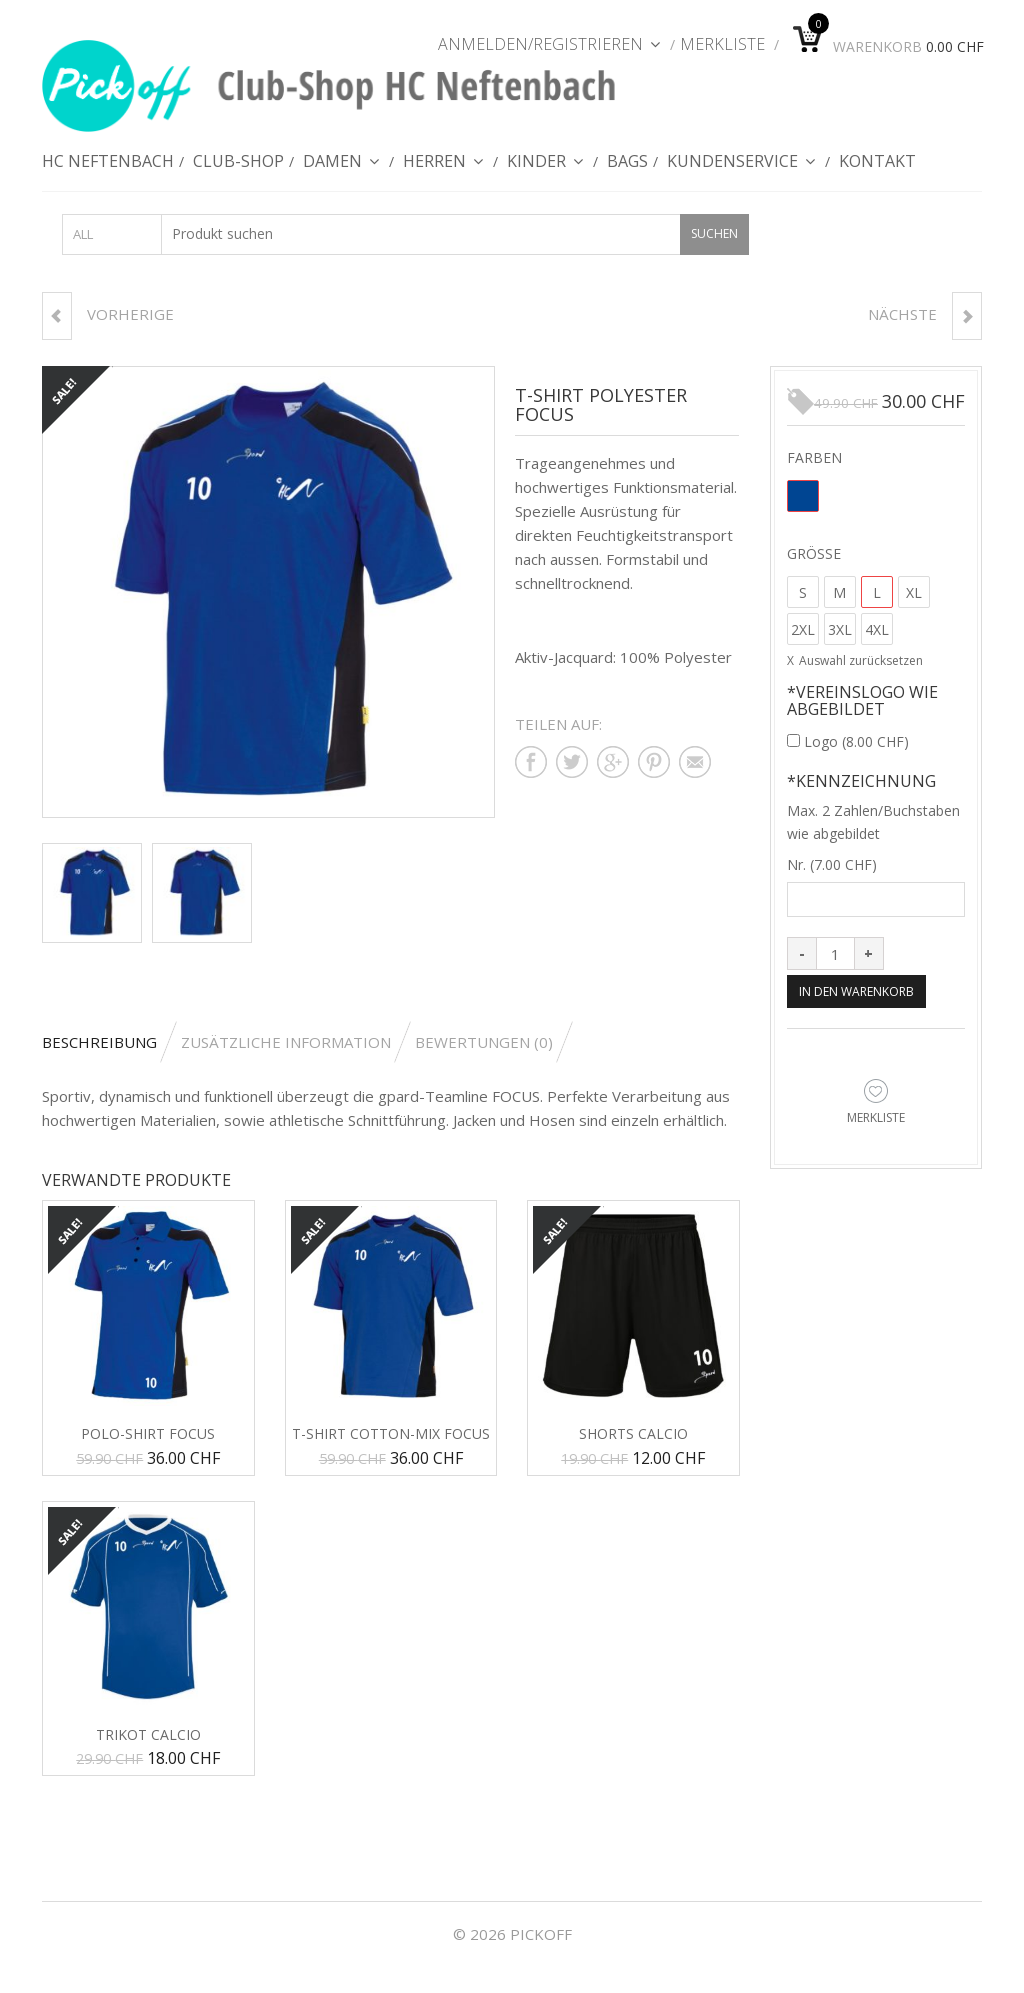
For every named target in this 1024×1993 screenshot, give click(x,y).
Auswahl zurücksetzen (861, 661)
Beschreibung (99, 1043)
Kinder (545, 169)
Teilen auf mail (695, 763)
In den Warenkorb (863, 992)
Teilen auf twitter (572, 763)
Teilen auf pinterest (654, 763)
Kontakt (877, 169)
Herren (443, 169)
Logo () (848, 742)
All (83, 235)
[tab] (109, 1043)
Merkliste (722, 44)
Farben (814, 457)
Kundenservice (741, 169)
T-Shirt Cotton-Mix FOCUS (391, 1435)
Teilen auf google (613, 763)
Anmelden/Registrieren (549, 44)
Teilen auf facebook (531, 763)
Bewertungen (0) (484, 1043)
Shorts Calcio (633, 1435)
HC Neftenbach (108, 169)
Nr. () (832, 865)
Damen (341, 169)
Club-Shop (238, 169)
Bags (627, 169)
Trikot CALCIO (148, 1735)
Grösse (814, 553)
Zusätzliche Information (286, 1043)
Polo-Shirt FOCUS (148, 1435)
